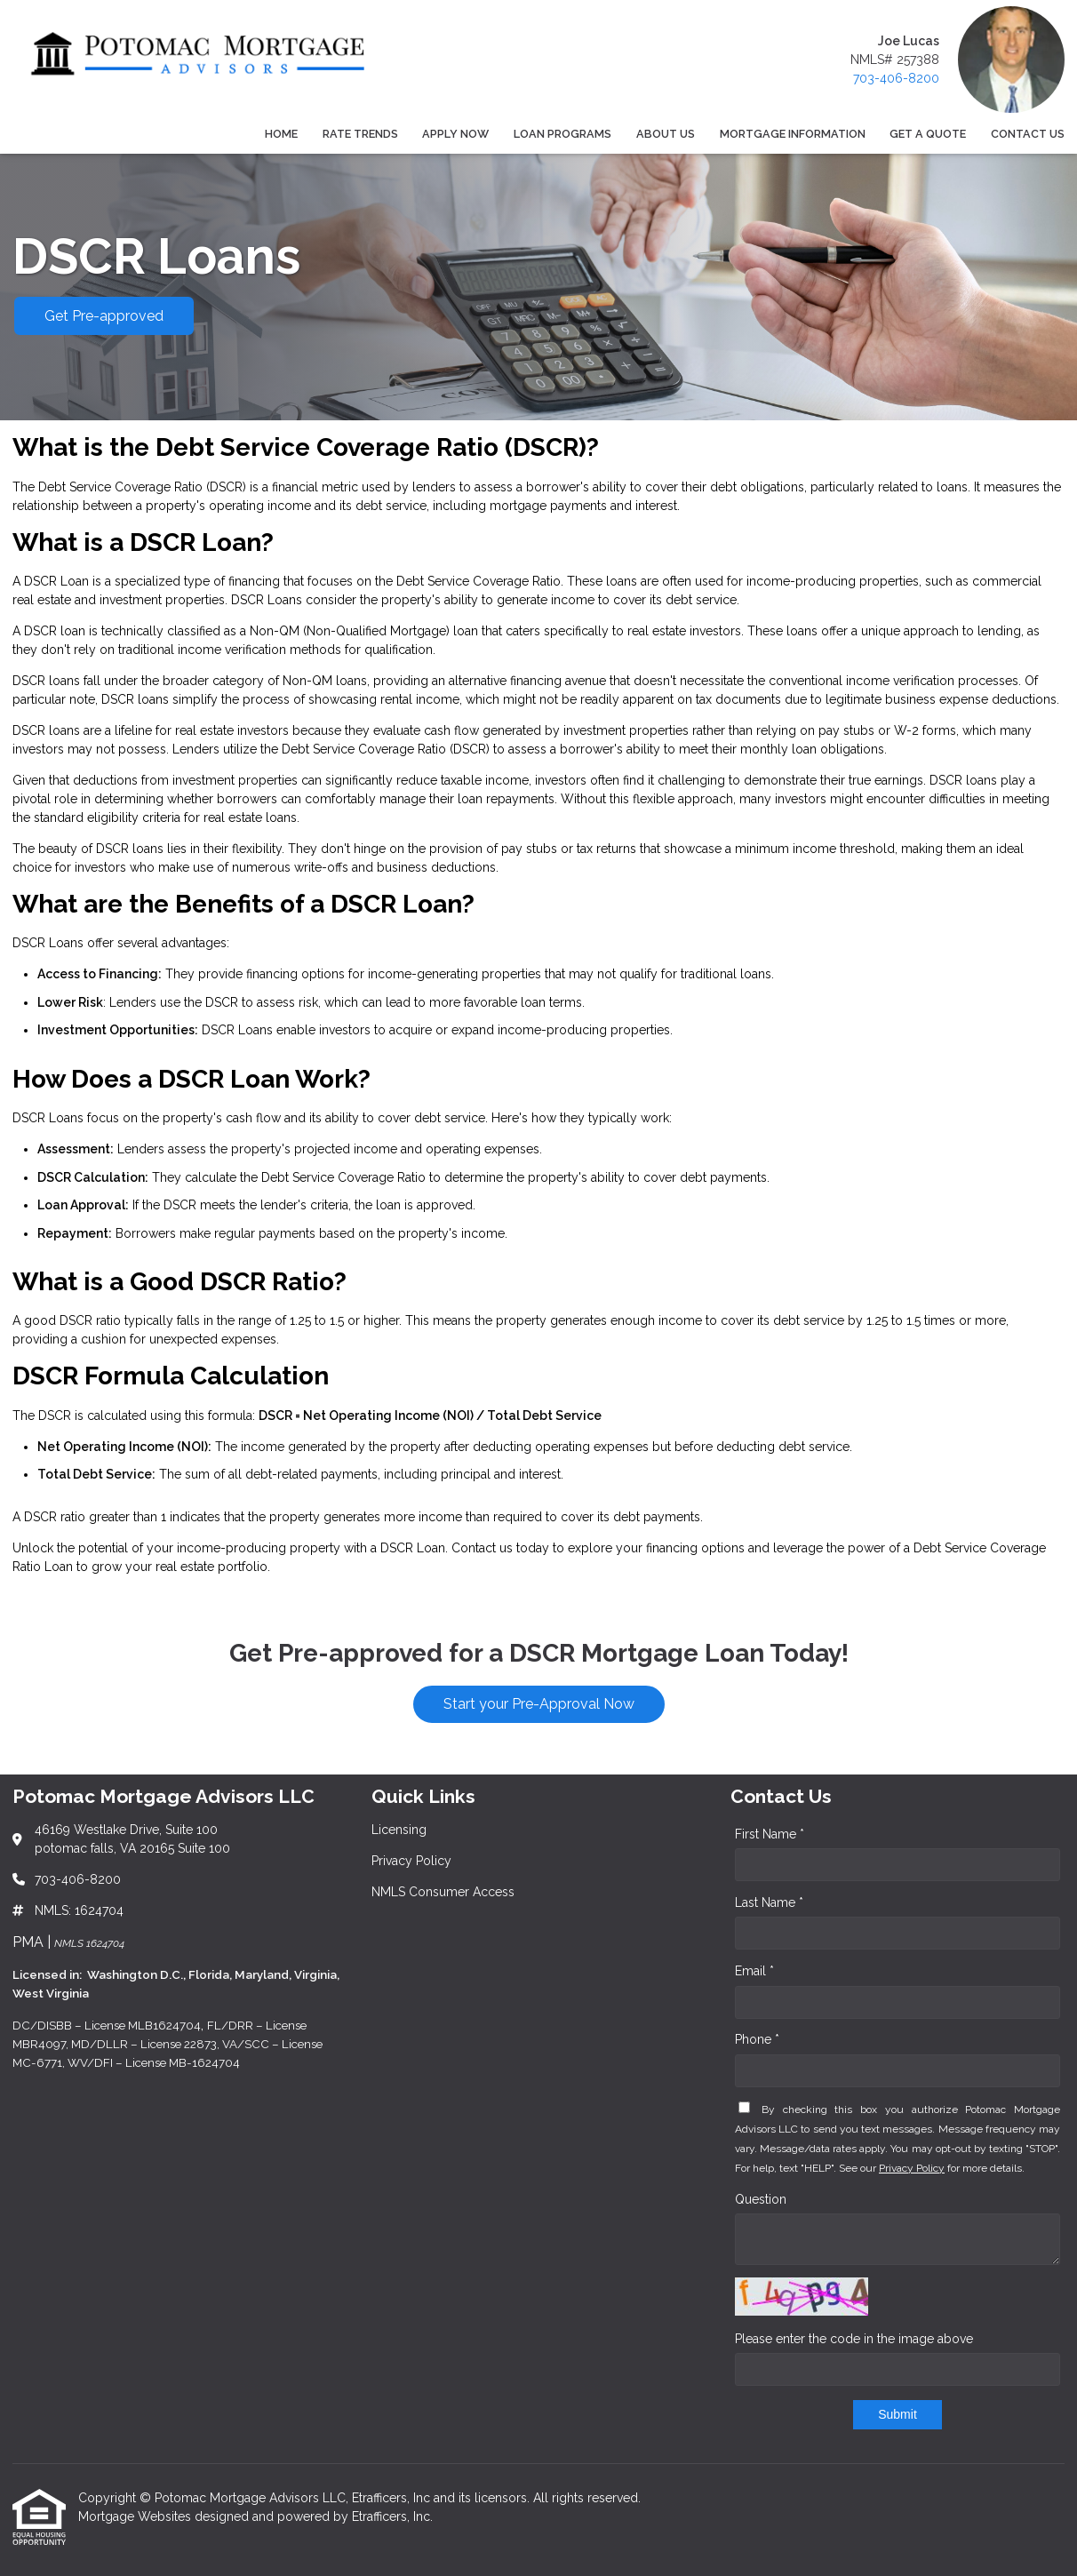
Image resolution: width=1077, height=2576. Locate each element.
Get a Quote (928, 133)
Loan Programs (562, 133)
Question (760, 2199)
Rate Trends (360, 133)
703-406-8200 (896, 78)
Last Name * (769, 1902)
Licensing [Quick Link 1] (399, 1829)
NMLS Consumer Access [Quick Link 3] (443, 1892)
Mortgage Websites (136, 2516)
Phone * (757, 2039)
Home (281, 133)
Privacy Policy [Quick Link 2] (411, 1861)
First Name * (769, 1834)
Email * (754, 1971)
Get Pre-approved (104, 315)
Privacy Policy (912, 2168)
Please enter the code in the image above (854, 2339)
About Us (665, 133)
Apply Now (455, 133)
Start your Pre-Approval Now (538, 1703)
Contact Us (1028, 133)
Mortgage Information (793, 133)
